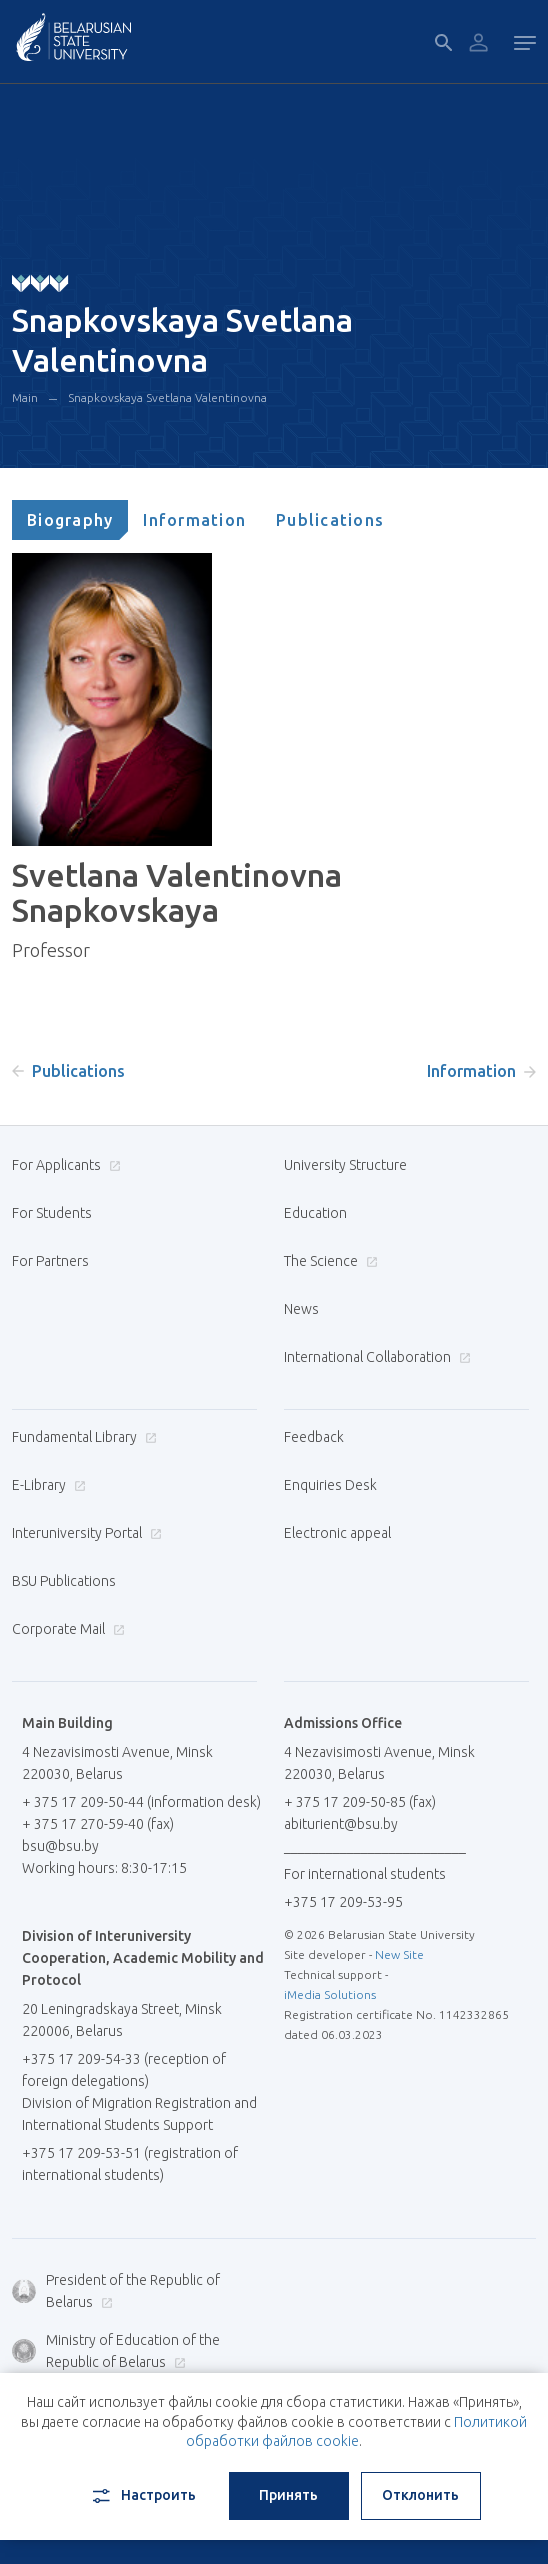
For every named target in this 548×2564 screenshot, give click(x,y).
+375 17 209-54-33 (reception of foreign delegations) (124, 2070)
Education (315, 1213)
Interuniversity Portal (84, 1533)
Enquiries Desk (330, 1485)
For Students (52, 1213)
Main (25, 397)
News (301, 1309)
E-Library (46, 1485)
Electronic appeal (337, 1533)
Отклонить (420, 2495)
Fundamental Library (82, 1437)
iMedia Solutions (330, 1994)
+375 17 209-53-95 (343, 1902)
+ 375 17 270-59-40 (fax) (98, 1824)
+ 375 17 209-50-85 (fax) (360, 1802)
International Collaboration (375, 1357)
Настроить (142, 2496)
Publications (330, 520)
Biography (70, 520)
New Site (399, 1954)
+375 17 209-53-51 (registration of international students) (130, 2164)
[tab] (70, 520)
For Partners (50, 1261)
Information (194, 520)
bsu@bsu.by (60, 1846)
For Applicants (64, 1165)
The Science (328, 1261)
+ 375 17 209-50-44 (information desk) (141, 1802)
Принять (288, 2495)
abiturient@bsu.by (341, 1824)
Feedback (314, 1437)
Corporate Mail (66, 1629)
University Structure (345, 1165)
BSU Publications (64, 1581)
